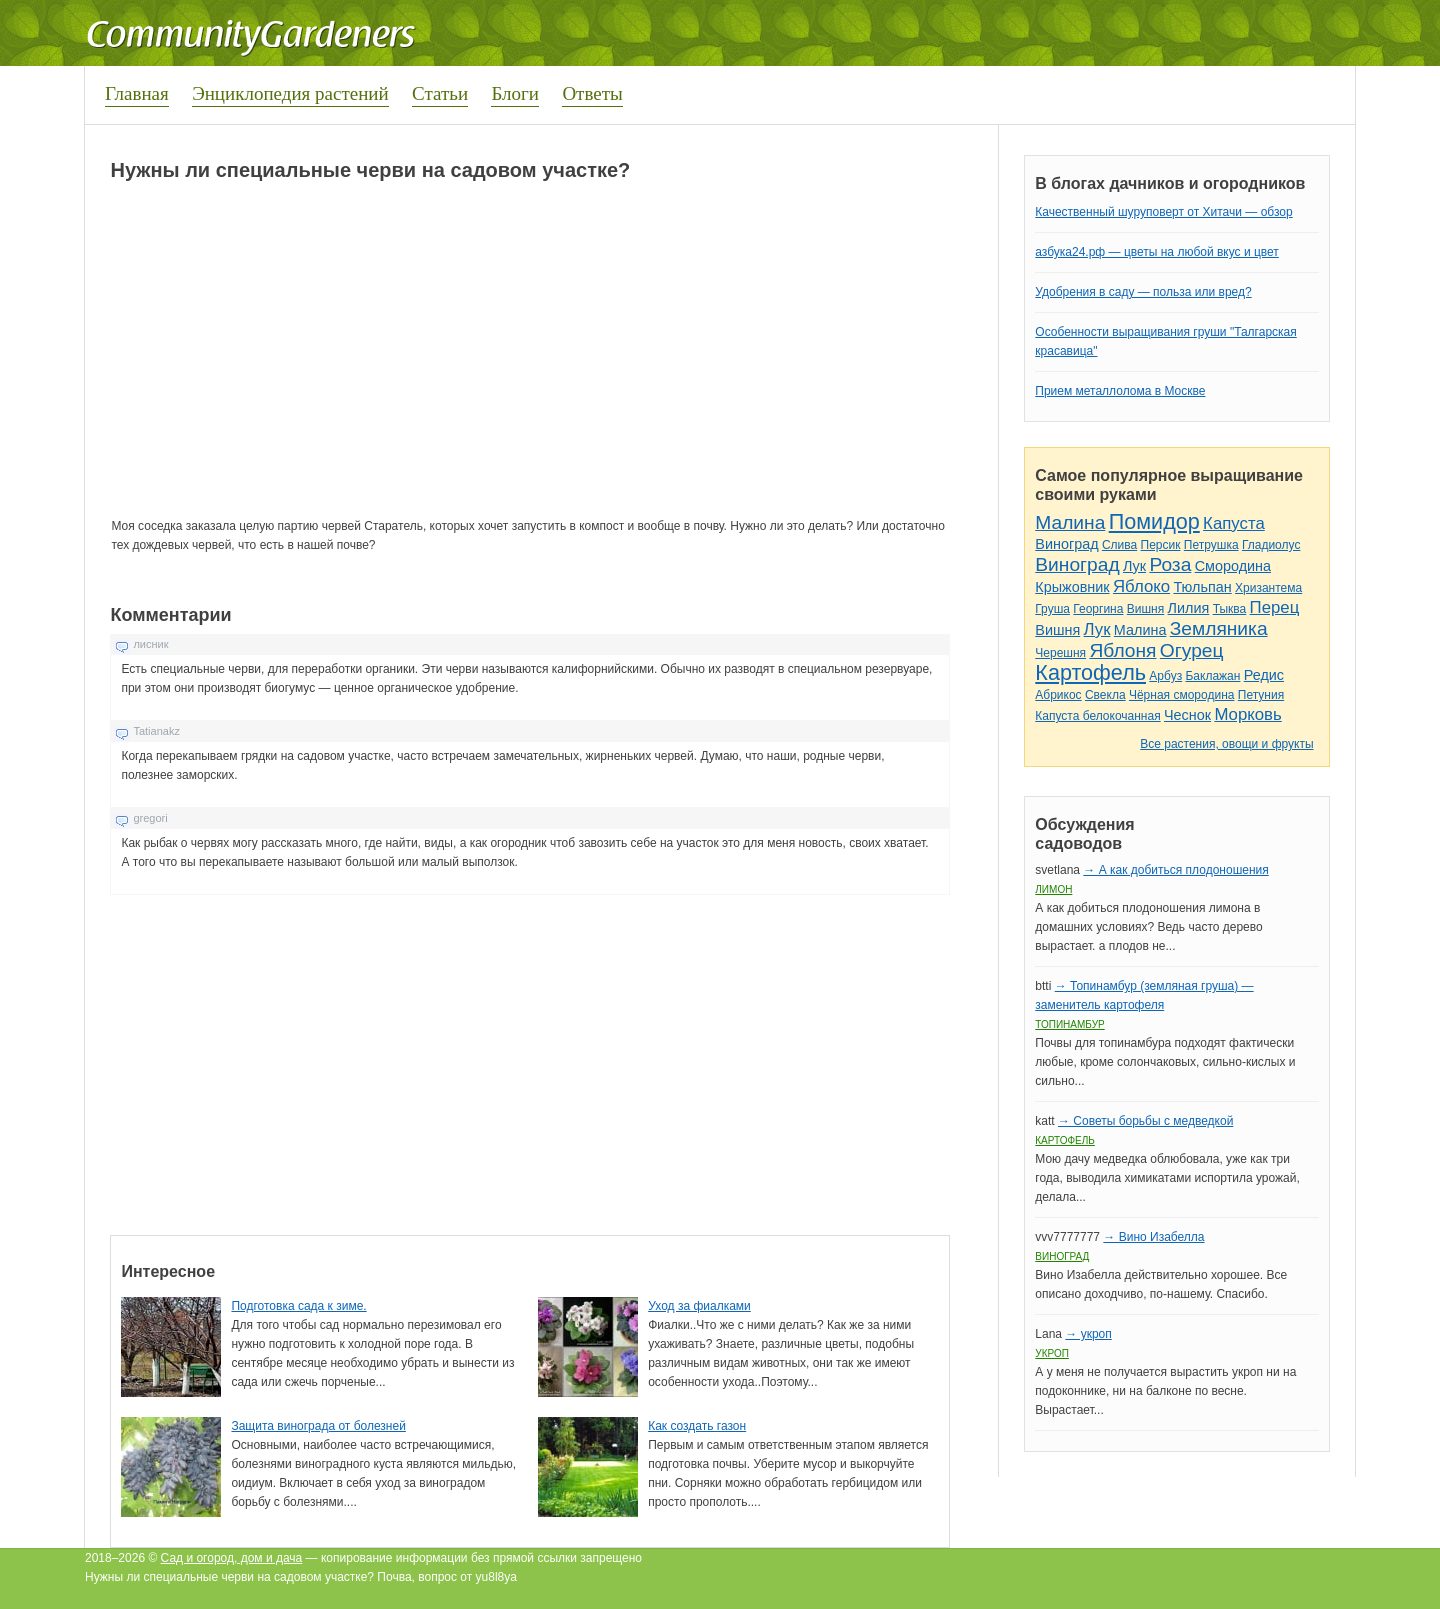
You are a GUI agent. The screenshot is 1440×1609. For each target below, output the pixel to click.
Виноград (1066, 544)
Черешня (1060, 653)
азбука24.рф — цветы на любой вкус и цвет (1157, 252)
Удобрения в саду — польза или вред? (1143, 292)
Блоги (515, 93)
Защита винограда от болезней (318, 1426)
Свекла (1105, 695)
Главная (137, 93)
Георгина (1098, 609)
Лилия (1189, 608)
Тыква (1230, 609)
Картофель (1090, 672)
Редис (1264, 675)
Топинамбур (1069, 1024)
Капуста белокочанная (1097, 716)
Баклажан (1212, 676)
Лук (1134, 566)
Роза (1170, 564)
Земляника (1219, 628)
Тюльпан (1202, 587)
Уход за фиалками (699, 1306)
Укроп (1052, 1353)
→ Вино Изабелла (1153, 1237)
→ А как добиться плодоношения (1175, 870)
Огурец (1192, 650)
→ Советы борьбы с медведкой (1145, 1121)
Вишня (1145, 609)
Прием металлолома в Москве (1120, 391)
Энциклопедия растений (290, 93)
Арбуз (1165, 676)
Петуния (1261, 695)
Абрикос (1058, 695)
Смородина (1233, 566)
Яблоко (1141, 586)
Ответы (592, 93)
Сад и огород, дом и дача (232, 1558)
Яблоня (1122, 650)
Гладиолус (1271, 545)
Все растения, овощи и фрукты (1226, 744)
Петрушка (1211, 545)
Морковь (1247, 714)
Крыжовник (1072, 587)
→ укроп (1088, 1334)
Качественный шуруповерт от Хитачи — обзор (1163, 212)
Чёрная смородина (1182, 695)
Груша (1052, 609)
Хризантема (1268, 588)
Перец (1275, 607)
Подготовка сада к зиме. (298, 1306)
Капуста (1234, 523)
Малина (1070, 522)
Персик (1161, 545)
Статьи (440, 93)
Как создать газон (697, 1426)
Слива (1119, 545)
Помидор (1154, 521)
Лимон (1053, 889)
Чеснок (1187, 715)
